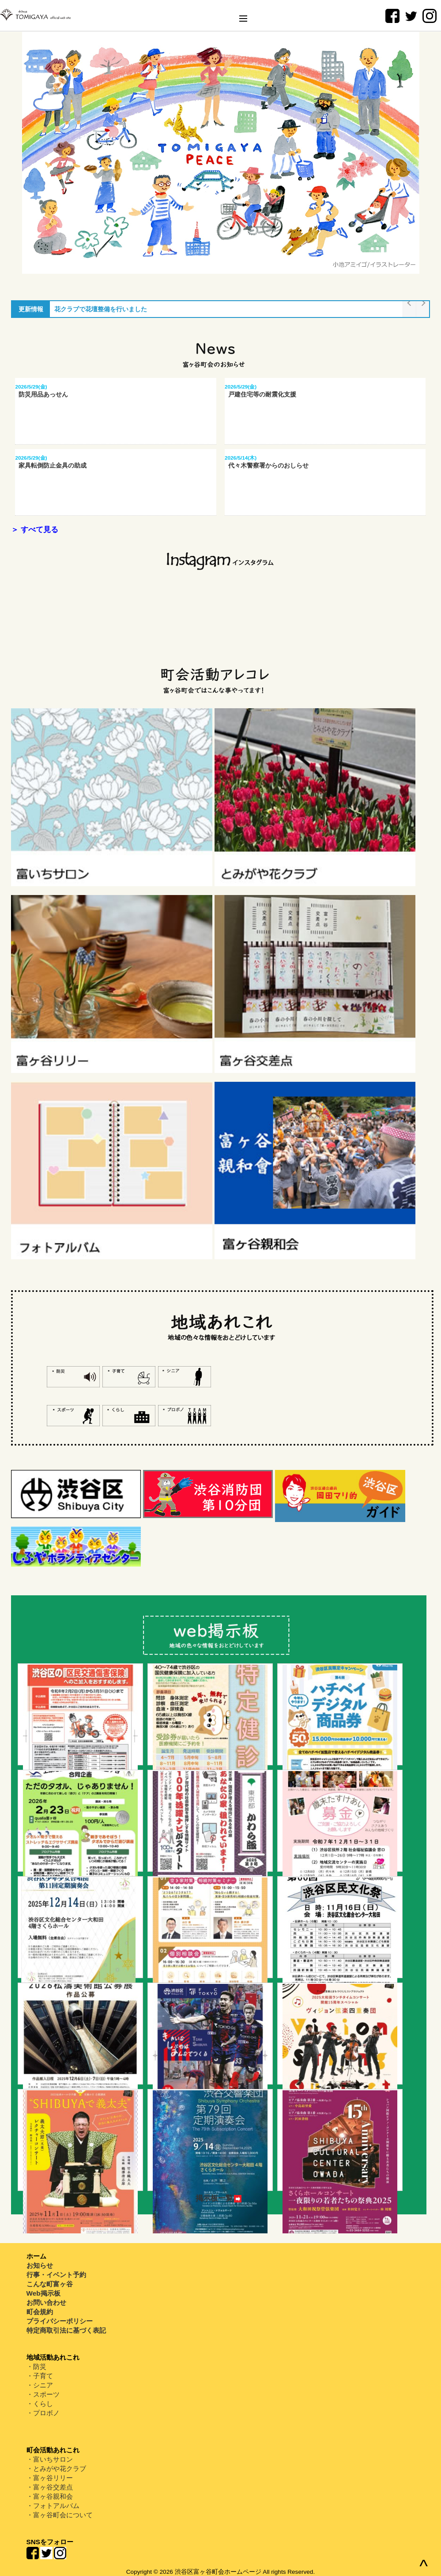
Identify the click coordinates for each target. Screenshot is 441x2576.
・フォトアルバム (52, 2505)
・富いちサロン (49, 2459)
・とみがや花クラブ (56, 2468)
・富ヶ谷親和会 (49, 2496)
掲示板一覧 (218, 2198)
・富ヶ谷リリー (49, 2478)
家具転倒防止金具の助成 (51, 465)
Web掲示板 (43, 2293)
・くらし (39, 2403)
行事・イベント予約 (56, 2274)
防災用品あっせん (41, 394)
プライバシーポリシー (59, 2321)
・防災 (36, 2366)
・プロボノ (43, 2413)
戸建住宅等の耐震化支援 (260, 394)
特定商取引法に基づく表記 (66, 2330)
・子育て (39, 2376)
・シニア (39, 2385)
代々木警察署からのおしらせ (267, 465)
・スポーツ (43, 2394)
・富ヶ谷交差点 (49, 2487)
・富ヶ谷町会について (59, 2515)
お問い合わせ (46, 2302)
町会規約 (39, 2311)
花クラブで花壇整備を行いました (100, 309)
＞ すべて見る (34, 529)
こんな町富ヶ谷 (49, 2284)
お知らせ (39, 2265)
